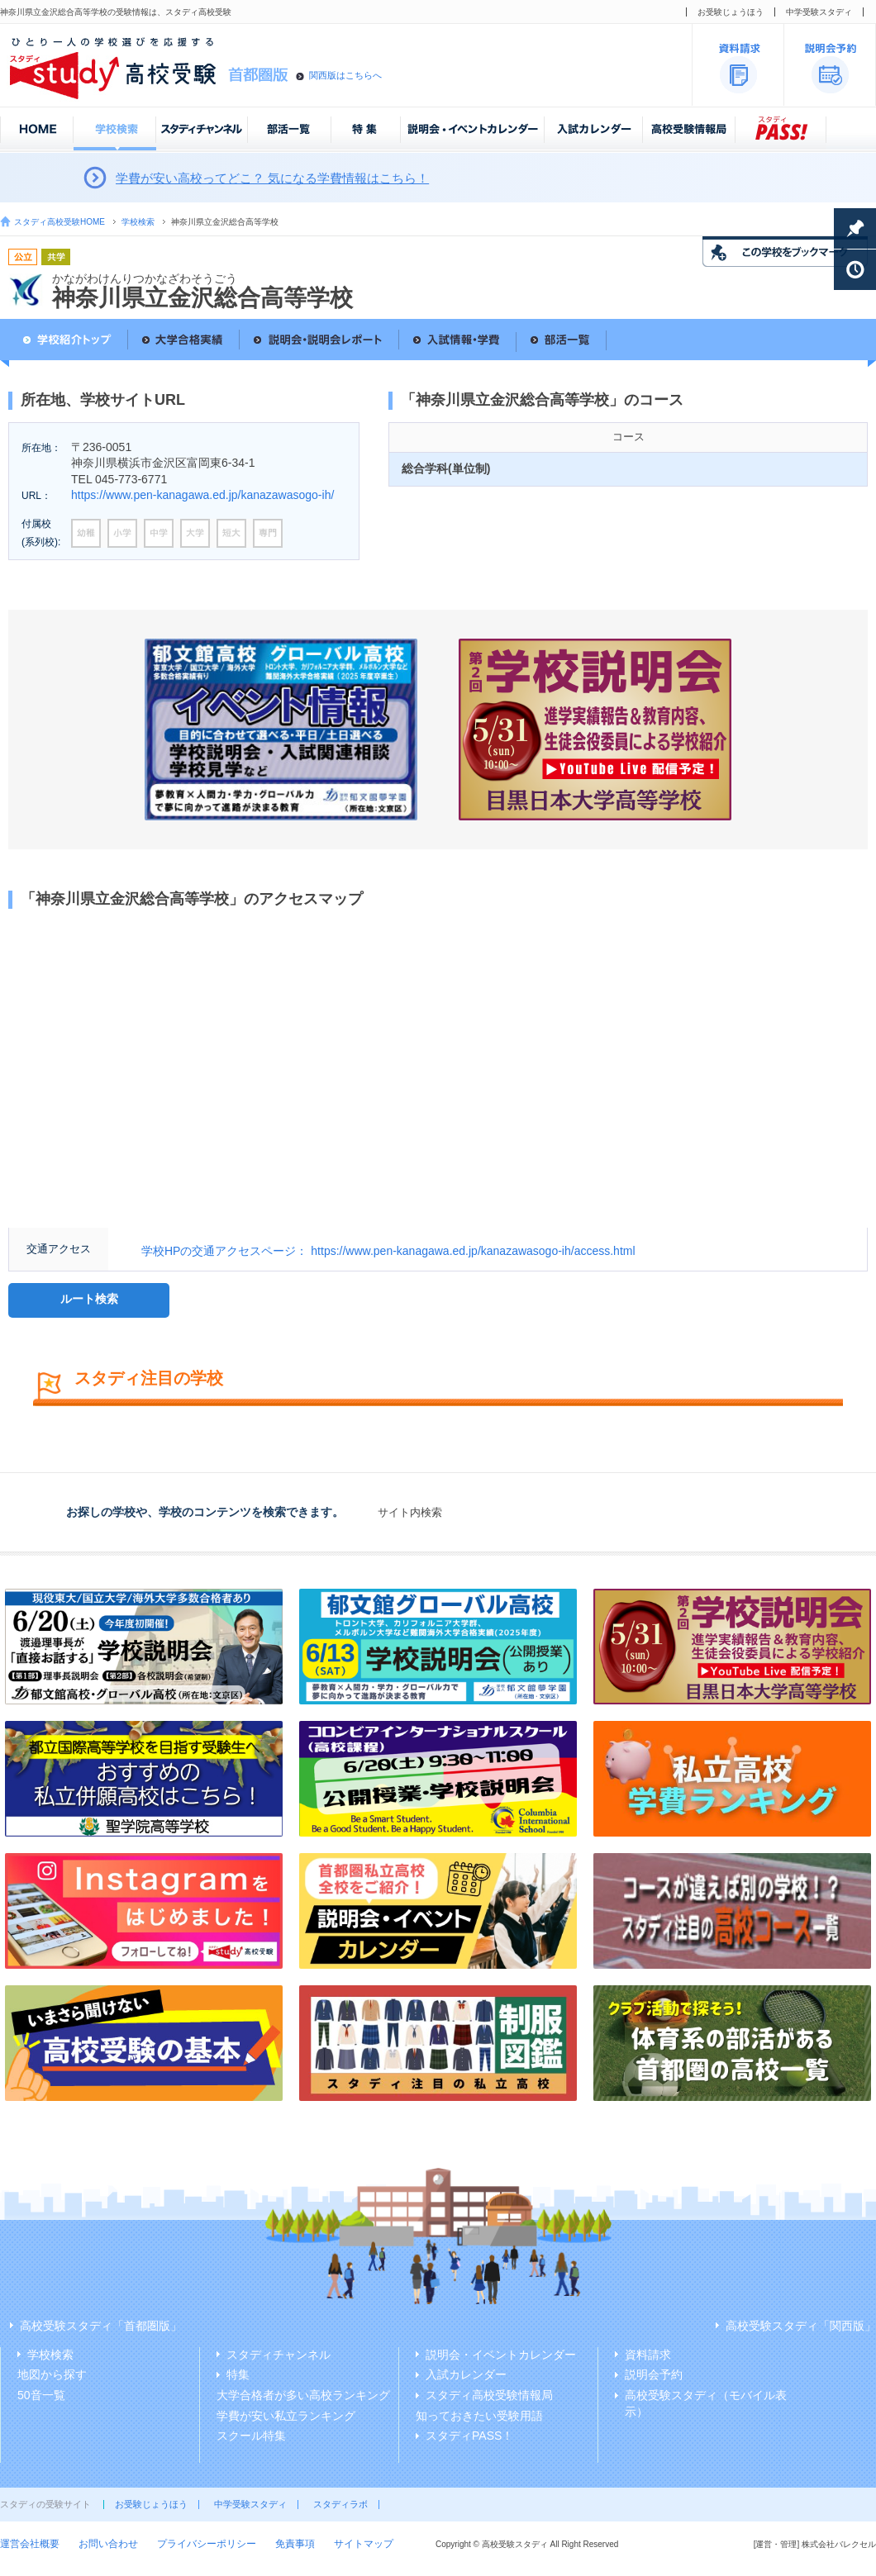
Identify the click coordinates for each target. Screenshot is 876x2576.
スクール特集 (251, 2435)
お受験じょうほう (730, 12)
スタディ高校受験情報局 (489, 2395)
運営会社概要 (30, 2544)
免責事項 (295, 2544)
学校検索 (138, 221)
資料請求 (648, 2354)
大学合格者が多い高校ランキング (303, 2395)
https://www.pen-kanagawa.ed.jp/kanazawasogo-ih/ (202, 494)
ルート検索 (89, 1298)
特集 (238, 2374)
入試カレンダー (466, 2374)
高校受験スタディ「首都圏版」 (101, 2325)
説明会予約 (654, 2374)
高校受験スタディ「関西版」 (801, 2325)
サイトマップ (363, 2544)
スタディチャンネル (278, 2354)
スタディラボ (340, 2504)
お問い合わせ (108, 2544)
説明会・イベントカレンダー (501, 2354)
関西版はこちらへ (345, 75)
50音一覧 (41, 2395)
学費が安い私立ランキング (286, 2415)
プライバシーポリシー (206, 2544)
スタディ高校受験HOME (59, 221)
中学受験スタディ (819, 12)
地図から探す (52, 2374)
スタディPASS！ (469, 2435)
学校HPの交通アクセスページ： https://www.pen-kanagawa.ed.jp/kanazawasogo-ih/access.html (388, 1250)
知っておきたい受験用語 (479, 2415)
